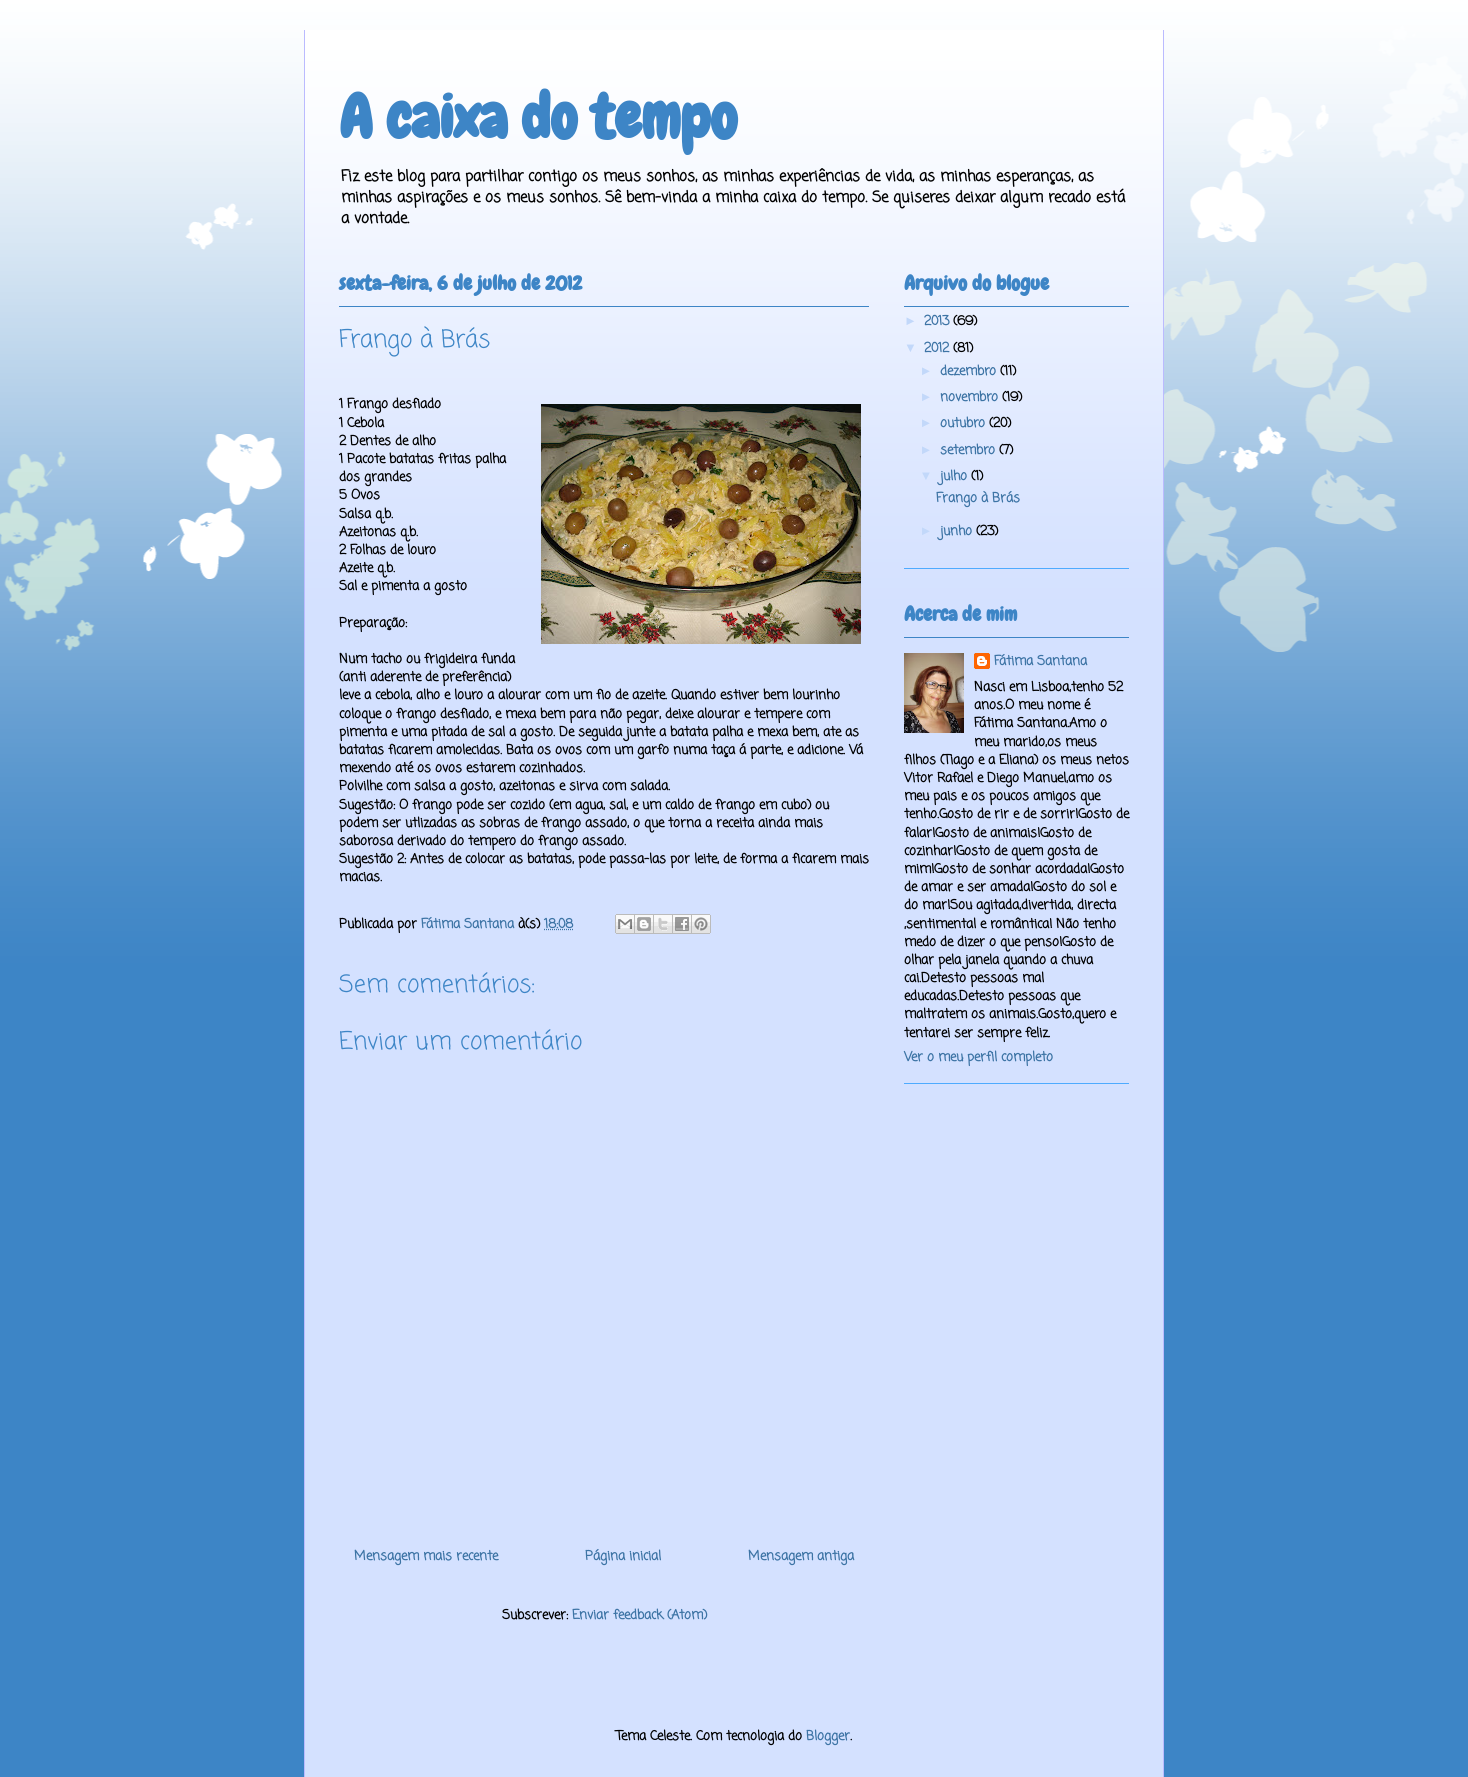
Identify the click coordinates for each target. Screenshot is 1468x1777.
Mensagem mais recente (426, 1556)
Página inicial (623, 1556)
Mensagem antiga (801, 1556)
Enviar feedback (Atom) (639, 1615)
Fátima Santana (1040, 662)
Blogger (828, 1736)
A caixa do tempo (538, 117)
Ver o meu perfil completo (978, 1057)
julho (955, 476)
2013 (938, 321)
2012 (938, 348)
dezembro (970, 371)
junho (958, 531)
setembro (969, 450)
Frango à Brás (978, 498)
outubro (964, 423)
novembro (971, 397)
